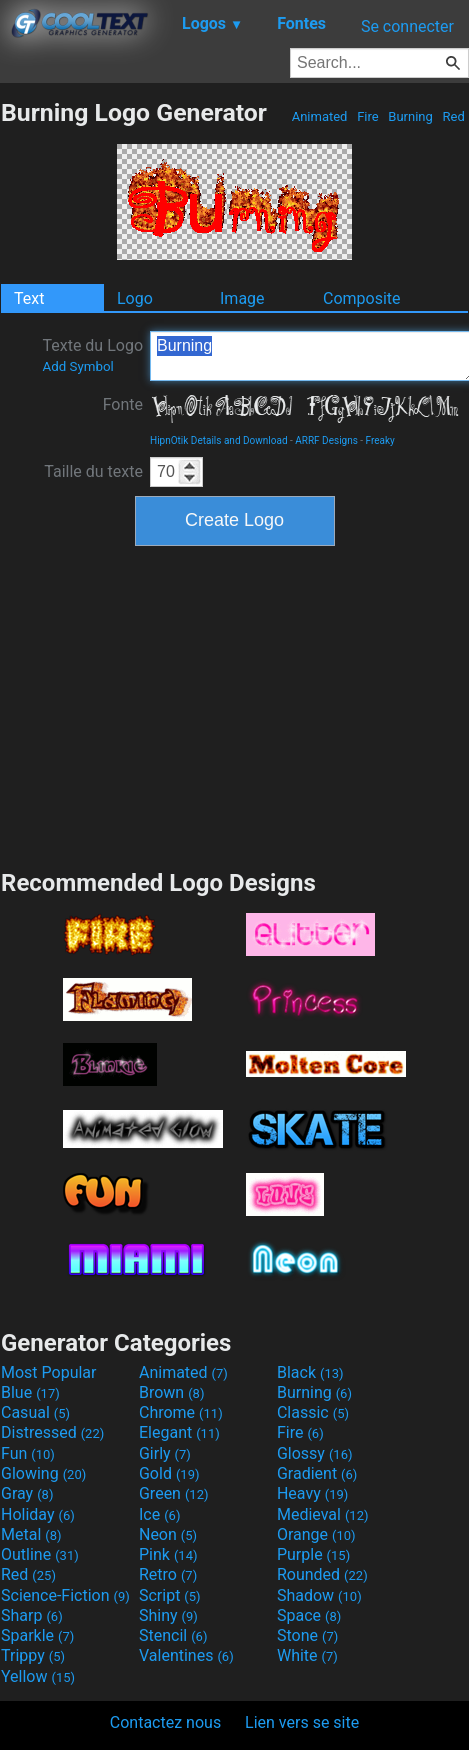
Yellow (38, 1676)
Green (174, 1493)
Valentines (186, 1655)
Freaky (380, 440)
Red (453, 116)
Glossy (315, 1453)
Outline (40, 1554)
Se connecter (407, 26)
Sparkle (37, 1635)
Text (29, 298)
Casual (35, 1412)
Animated (319, 116)
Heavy (312, 1493)
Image (242, 298)
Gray (27, 1493)
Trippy (33, 1655)
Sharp (32, 1615)
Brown (171, 1392)
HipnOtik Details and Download (219, 440)
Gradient (317, 1473)
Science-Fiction (65, 1595)
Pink (168, 1554)
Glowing (43, 1473)
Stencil (173, 1635)
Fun (28, 1453)
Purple (313, 1554)
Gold (169, 1473)
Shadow (319, 1595)
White (307, 1655)
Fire (368, 116)
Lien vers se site (302, 1722)
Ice (159, 1514)
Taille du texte (93, 471)
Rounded (322, 1574)
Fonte (123, 404)
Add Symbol (77, 366)
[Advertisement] (235, 705)
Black (310, 1372)
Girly (165, 1453)
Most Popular (49, 1372)
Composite (362, 298)
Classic (313, 1412)
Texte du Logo (92, 355)
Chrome (181, 1412)
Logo (135, 298)
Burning (410, 116)
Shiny (168, 1615)
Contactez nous (165, 1722)
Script (170, 1595)
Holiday (38, 1514)
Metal (31, 1534)
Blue (30, 1392)
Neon (168, 1534)
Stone (307, 1635)
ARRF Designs (326, 440)
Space (309, 1615)
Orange (316, 1534)
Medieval (323, 1514)
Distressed (52, 1432)
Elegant (179, 1432)
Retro (168, 1574)
